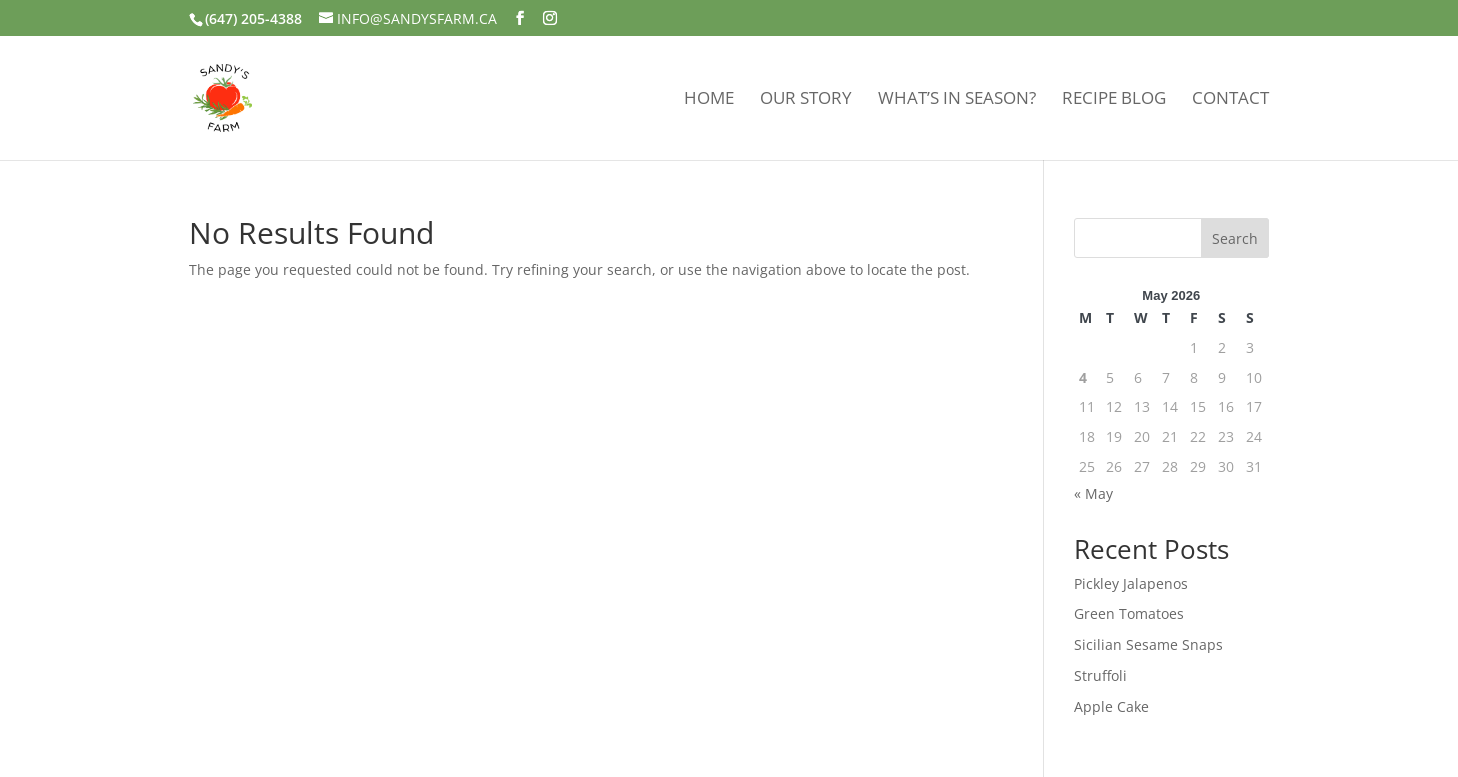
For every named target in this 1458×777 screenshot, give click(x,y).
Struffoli (1100, 675)
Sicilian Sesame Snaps (1148, 644)
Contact (1230, 100)
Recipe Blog (1114, 100)
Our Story (806, 100)
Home (709, 100)
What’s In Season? (957, 100)
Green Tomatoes (1129, 613)
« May (1093, 493)
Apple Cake (1111, 706)
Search (1235, 238)
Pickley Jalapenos (1131, 583)
